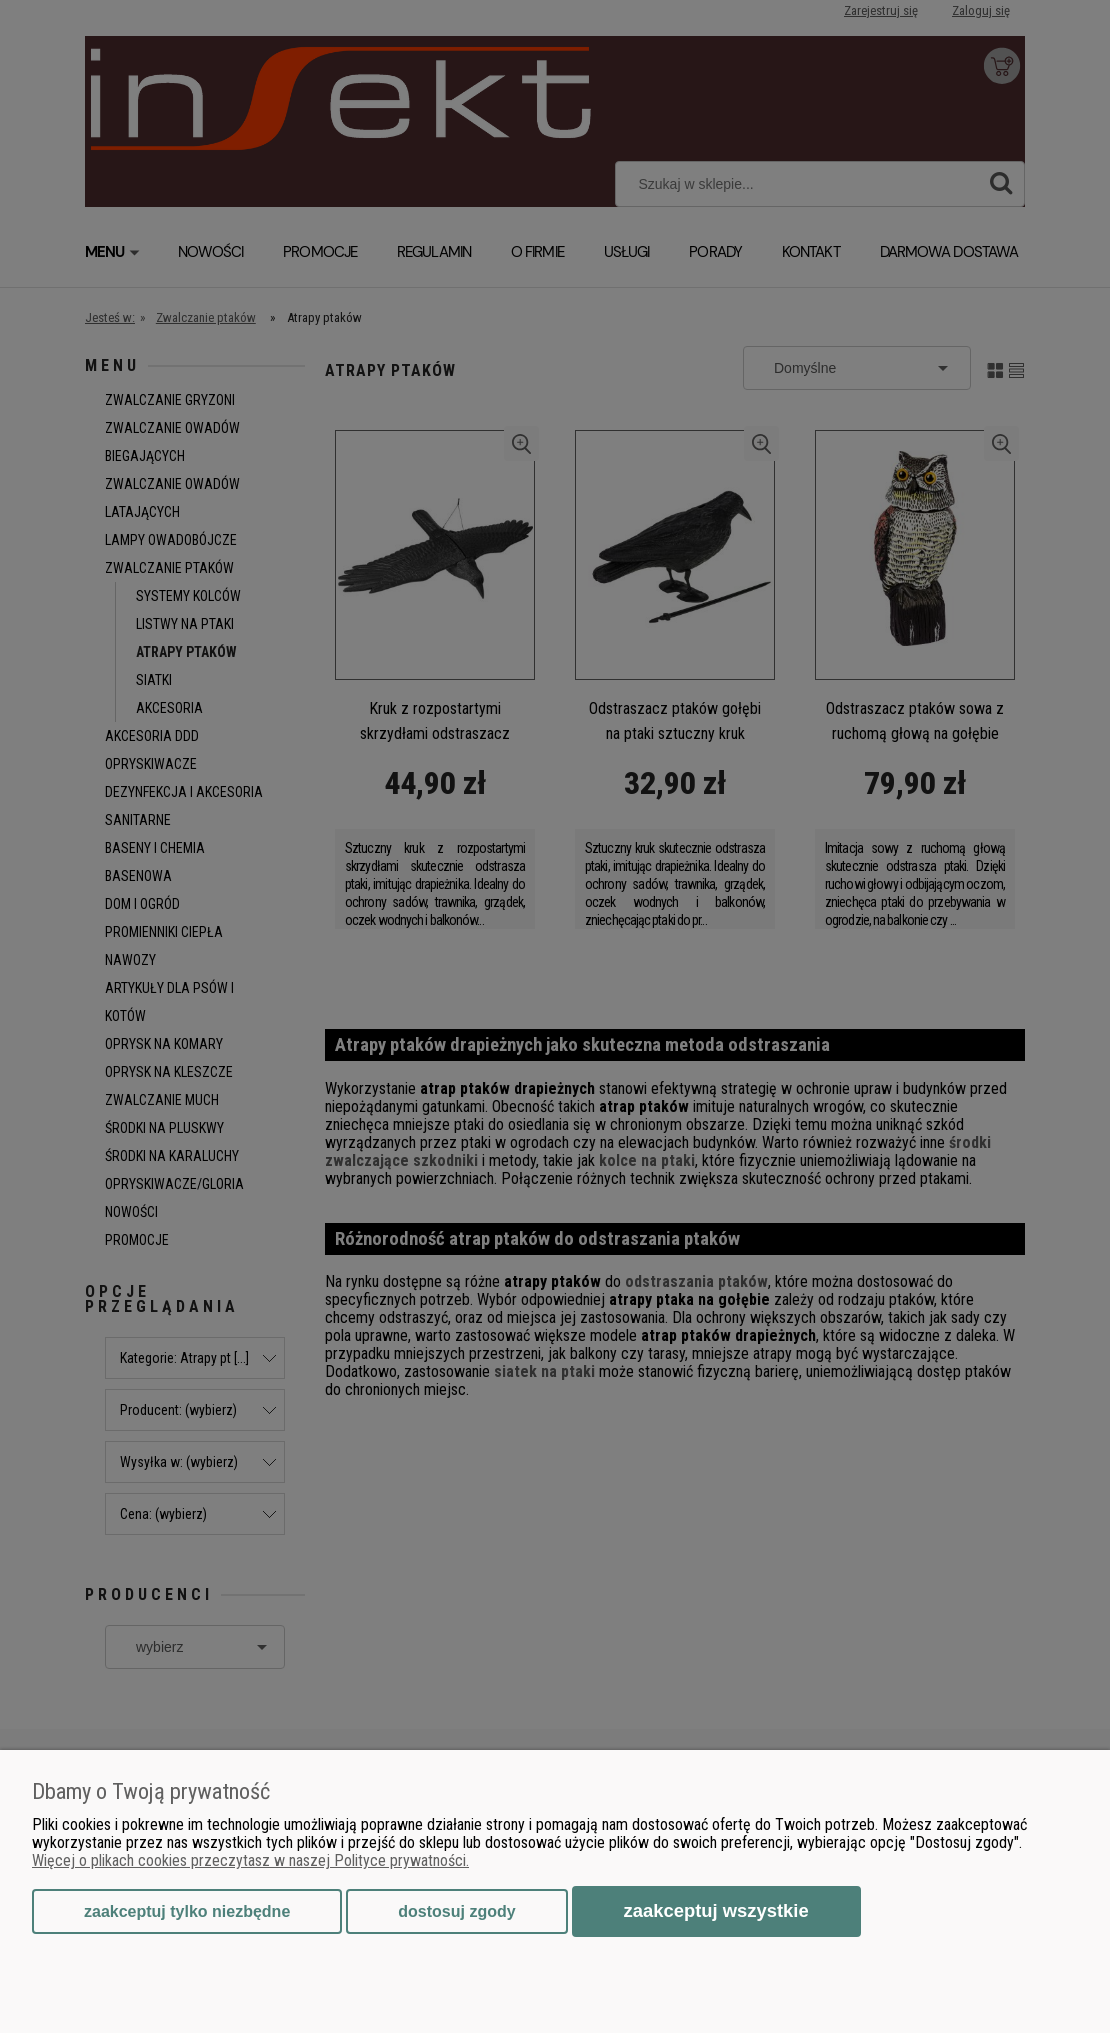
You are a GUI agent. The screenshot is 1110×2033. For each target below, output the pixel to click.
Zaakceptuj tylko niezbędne (187, 1911)
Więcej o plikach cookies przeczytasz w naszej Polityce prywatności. (250, 1860)
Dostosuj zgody (456, 1911)
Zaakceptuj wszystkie (716, 1910)
